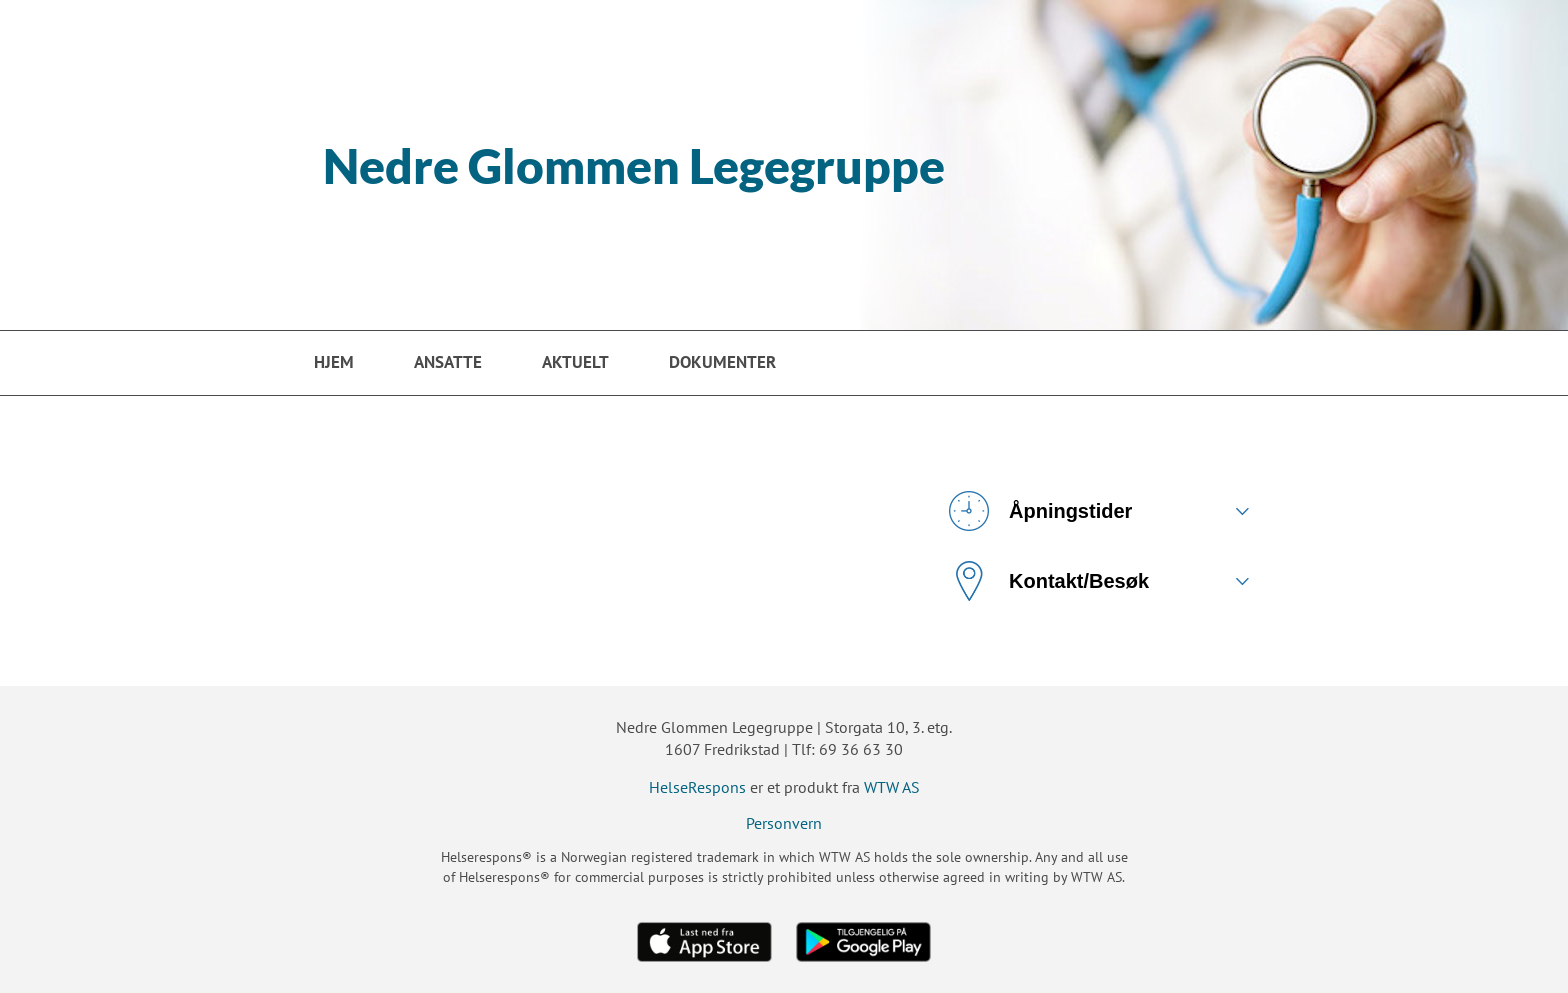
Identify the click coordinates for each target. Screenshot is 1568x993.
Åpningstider (1040, 511)
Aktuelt (575, 362)
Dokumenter (722, 362)
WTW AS (892, 787)
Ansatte (448, 362)
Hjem (334, 362)
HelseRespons (697, 787)
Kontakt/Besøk (1049, 581)
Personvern (784, 823)
